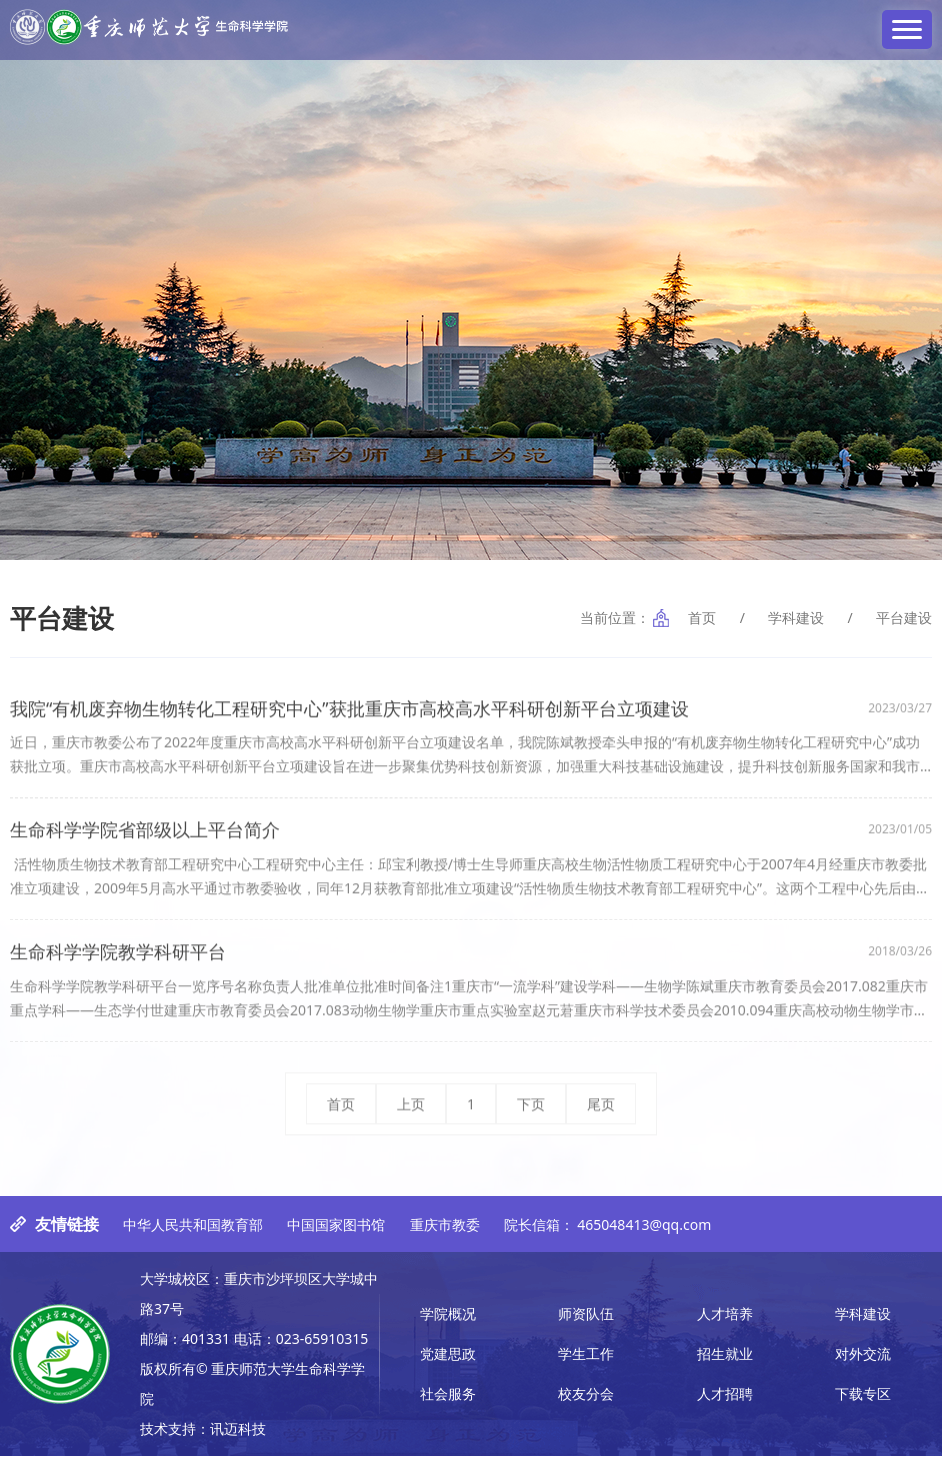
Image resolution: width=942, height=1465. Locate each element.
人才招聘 (725, 1402)
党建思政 (448, 1362)
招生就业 (725, 1362)
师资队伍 (586, 1322)
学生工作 (586, 1362)
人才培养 (725, 1322)
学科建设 (796, 617)
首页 (702, 617)
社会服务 (448, 1402)
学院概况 (448, 1322)
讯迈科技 (238, 1437)
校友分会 (586, 1402)
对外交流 (863, 1362)
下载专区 (863, 1402)
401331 (206, 1347)
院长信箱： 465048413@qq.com (608, 1233)
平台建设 (904, 617)
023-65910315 (322, 1347)
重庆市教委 (445, 1233)
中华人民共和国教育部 (193, 1233)
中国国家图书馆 (336, 1233)
